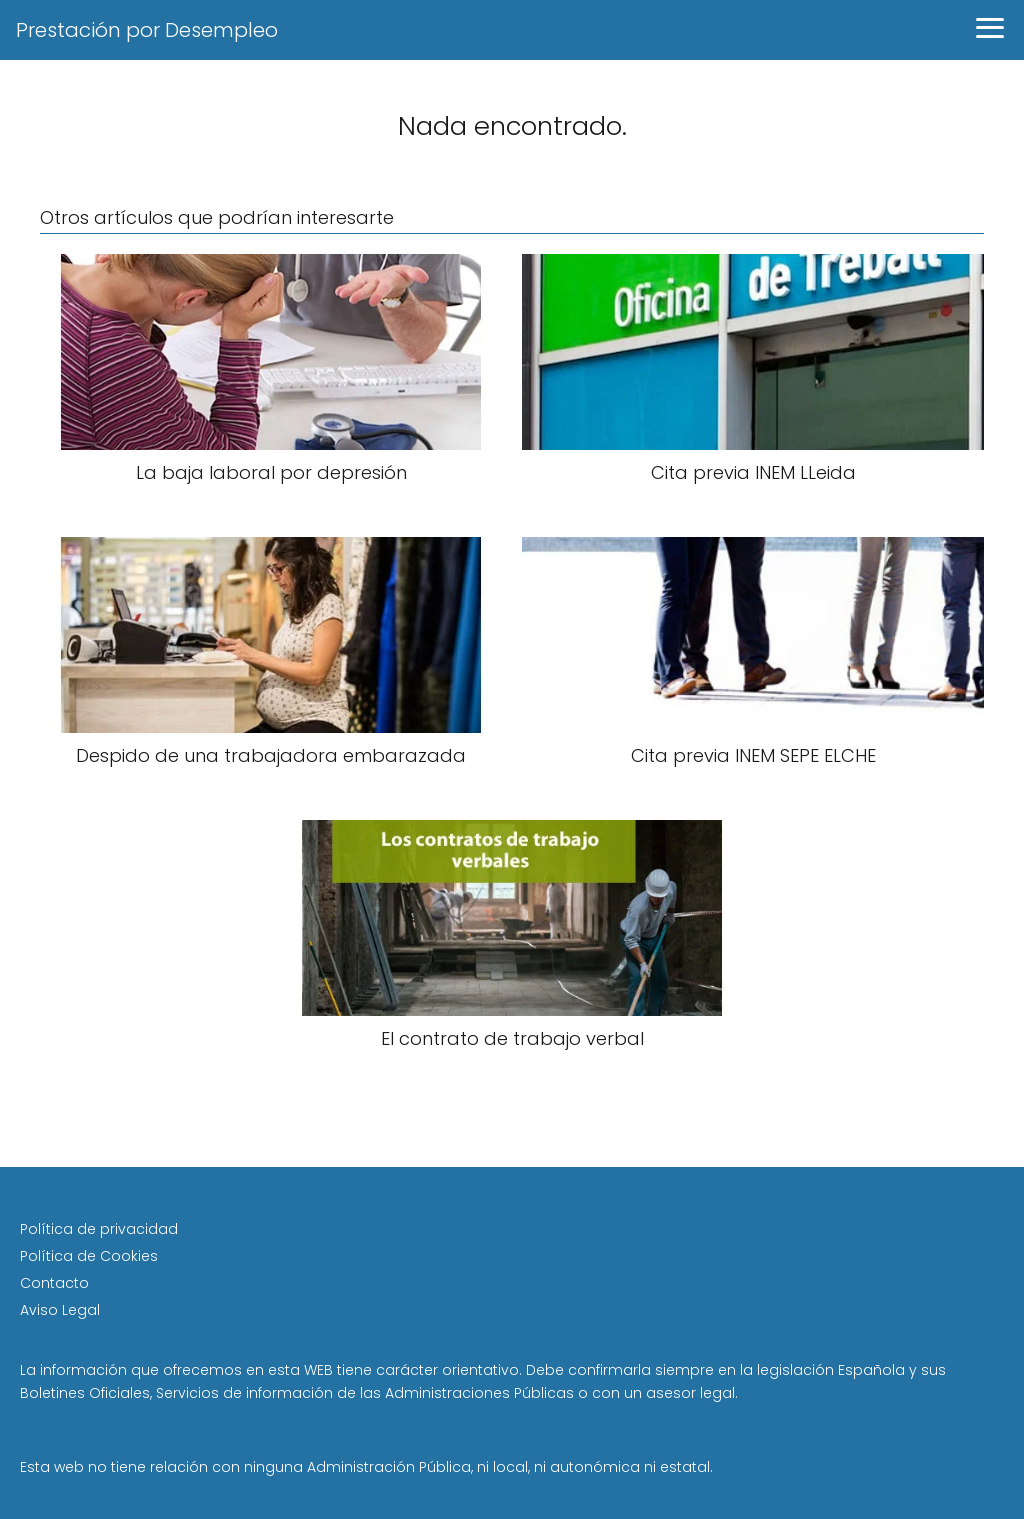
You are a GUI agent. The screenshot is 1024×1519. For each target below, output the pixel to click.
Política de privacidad (99, 1229)
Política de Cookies (89, 1256)
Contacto (54, 1283)
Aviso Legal (60, 1310)
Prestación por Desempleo (147, 30)
